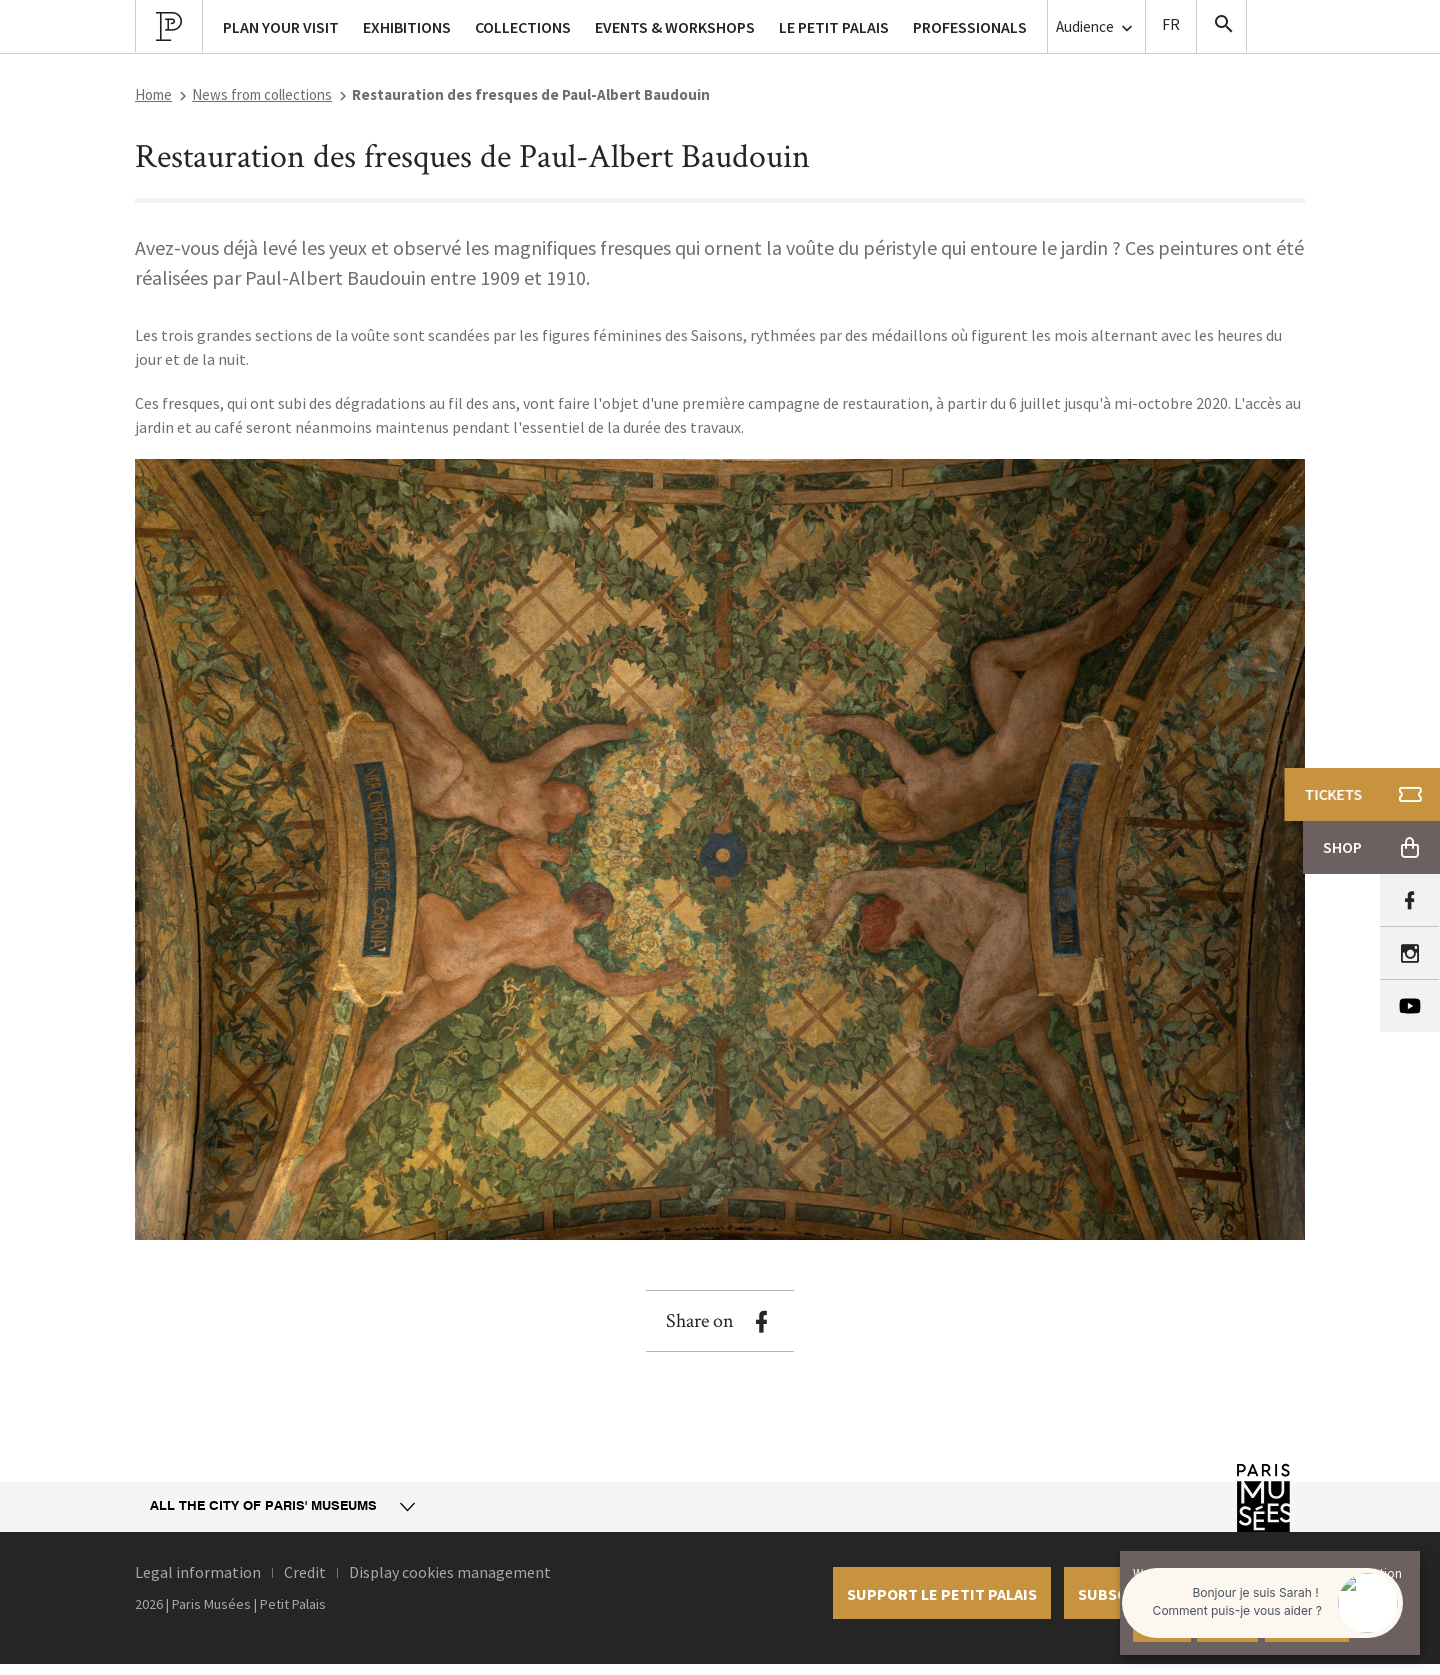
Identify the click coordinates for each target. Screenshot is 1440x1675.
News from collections (262, 94)
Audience (1096, 27)
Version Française (1171, 26)
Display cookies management (450, 1572)
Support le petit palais (942, 1594)
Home (153, 94)
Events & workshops (675, 27)
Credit (305, 1572)
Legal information (198, 1572)
